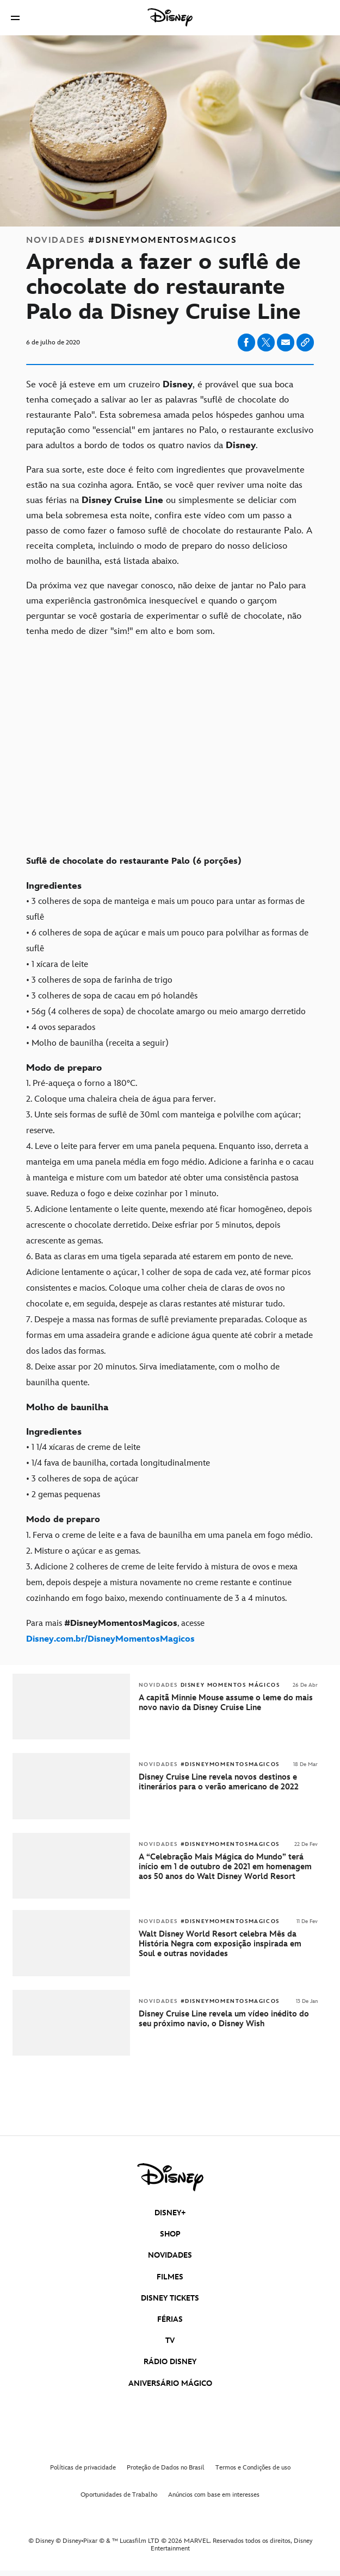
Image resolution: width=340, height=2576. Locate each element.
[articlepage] (72, 1974)
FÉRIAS (170, 2319)
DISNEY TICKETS (170, 2298)
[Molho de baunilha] (170, 1407)
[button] (15, 17)
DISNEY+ (170, 2212)
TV (170, 2340)
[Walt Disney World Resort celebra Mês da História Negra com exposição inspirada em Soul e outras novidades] (228, 1944)
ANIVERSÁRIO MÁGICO (170, 2383)
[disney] (170, 2177)
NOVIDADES (170, 2255)
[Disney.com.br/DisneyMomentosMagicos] (110, 1639)
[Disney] (170, 17)
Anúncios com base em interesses (213, 2495)
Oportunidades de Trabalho (119, 2495)
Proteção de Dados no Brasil (166, 2468)
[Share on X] (266, 342)
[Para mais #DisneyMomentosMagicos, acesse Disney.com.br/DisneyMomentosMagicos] (170, 1631)
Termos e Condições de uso (252, 2468)
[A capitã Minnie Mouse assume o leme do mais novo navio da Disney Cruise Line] (228, 1703)
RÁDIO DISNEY (170, 2361)
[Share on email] (285, 342)
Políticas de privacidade (83, 2468)
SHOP (170, 2234)
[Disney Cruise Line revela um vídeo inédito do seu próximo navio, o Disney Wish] (228, 2019)
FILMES (170, 2277)
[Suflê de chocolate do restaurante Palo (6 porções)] (170, 853)
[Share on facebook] (246, 342)
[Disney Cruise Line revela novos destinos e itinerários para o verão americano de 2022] (228, 1782)
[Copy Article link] (305, 342)
